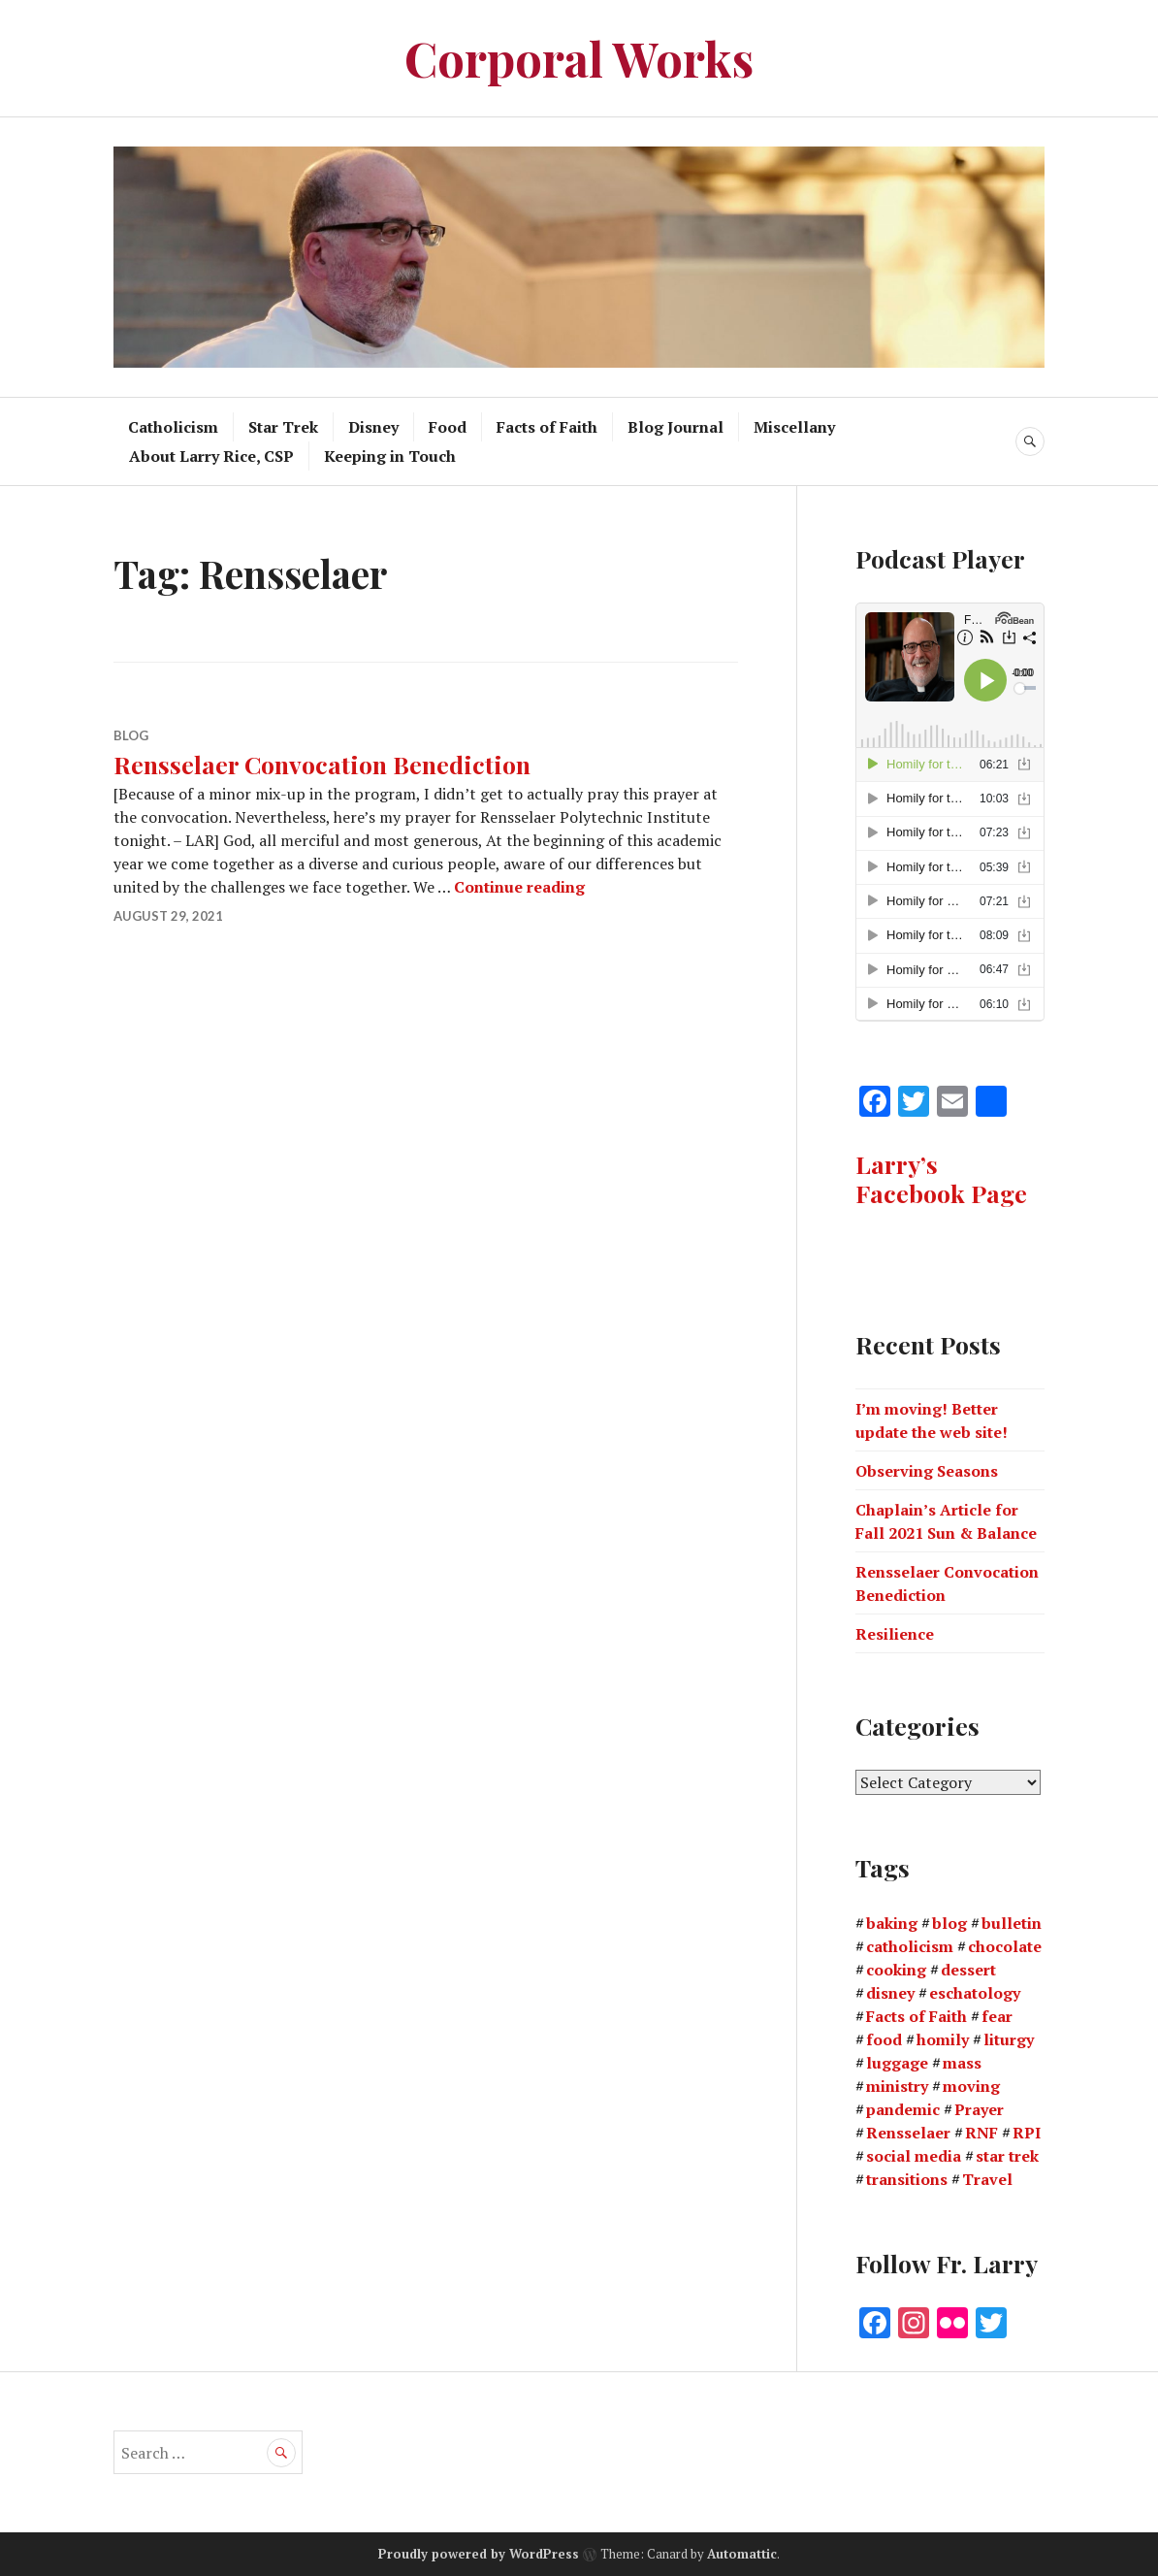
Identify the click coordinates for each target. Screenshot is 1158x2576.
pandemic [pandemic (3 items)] (903, 2109)
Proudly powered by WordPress (478, 2553)
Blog (130, 735)
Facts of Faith (547, 427)
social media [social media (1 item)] (913, 2156)
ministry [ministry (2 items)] (897, 2086)
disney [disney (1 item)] (890, 1993)
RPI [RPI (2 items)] (1027, 2132)
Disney (373, 427)
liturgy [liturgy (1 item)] (1008, 2039)
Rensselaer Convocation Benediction (322, 764)
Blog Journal (675, 427)
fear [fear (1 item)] (997, 2016)
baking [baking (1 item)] (891, 1923)
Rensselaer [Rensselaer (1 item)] (908, 2132)
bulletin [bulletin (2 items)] (1011, 1923)
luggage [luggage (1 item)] (897, 2062)
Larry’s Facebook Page (941, 1178)
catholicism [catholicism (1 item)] (909, 1946)
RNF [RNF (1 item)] (981, 2132)
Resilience (894, 1634)
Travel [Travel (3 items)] (987, 2179)
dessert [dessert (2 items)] (968, 1969)
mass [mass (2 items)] (962, 2062)
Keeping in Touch (390, 456)
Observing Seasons (926, 1471)
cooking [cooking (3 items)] (896, 1969)
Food (447, 427)
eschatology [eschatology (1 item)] (974, 1993)
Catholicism (173, 427)
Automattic (742, 2553)
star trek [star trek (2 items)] (1007, 2156)
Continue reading (519, 886)
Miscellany (794, 427)
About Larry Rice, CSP (211, 456)
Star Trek (283, 427)
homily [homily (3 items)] (943, 2039)
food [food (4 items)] (884, 2039)
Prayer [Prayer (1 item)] (979, 2109)
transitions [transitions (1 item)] (907, 2179)
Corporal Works (579, 57)
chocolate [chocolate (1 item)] (1005, 1946)
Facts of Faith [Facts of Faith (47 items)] (916, 2016)
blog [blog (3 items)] (949, 1923)
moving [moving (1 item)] (971, 2086)
